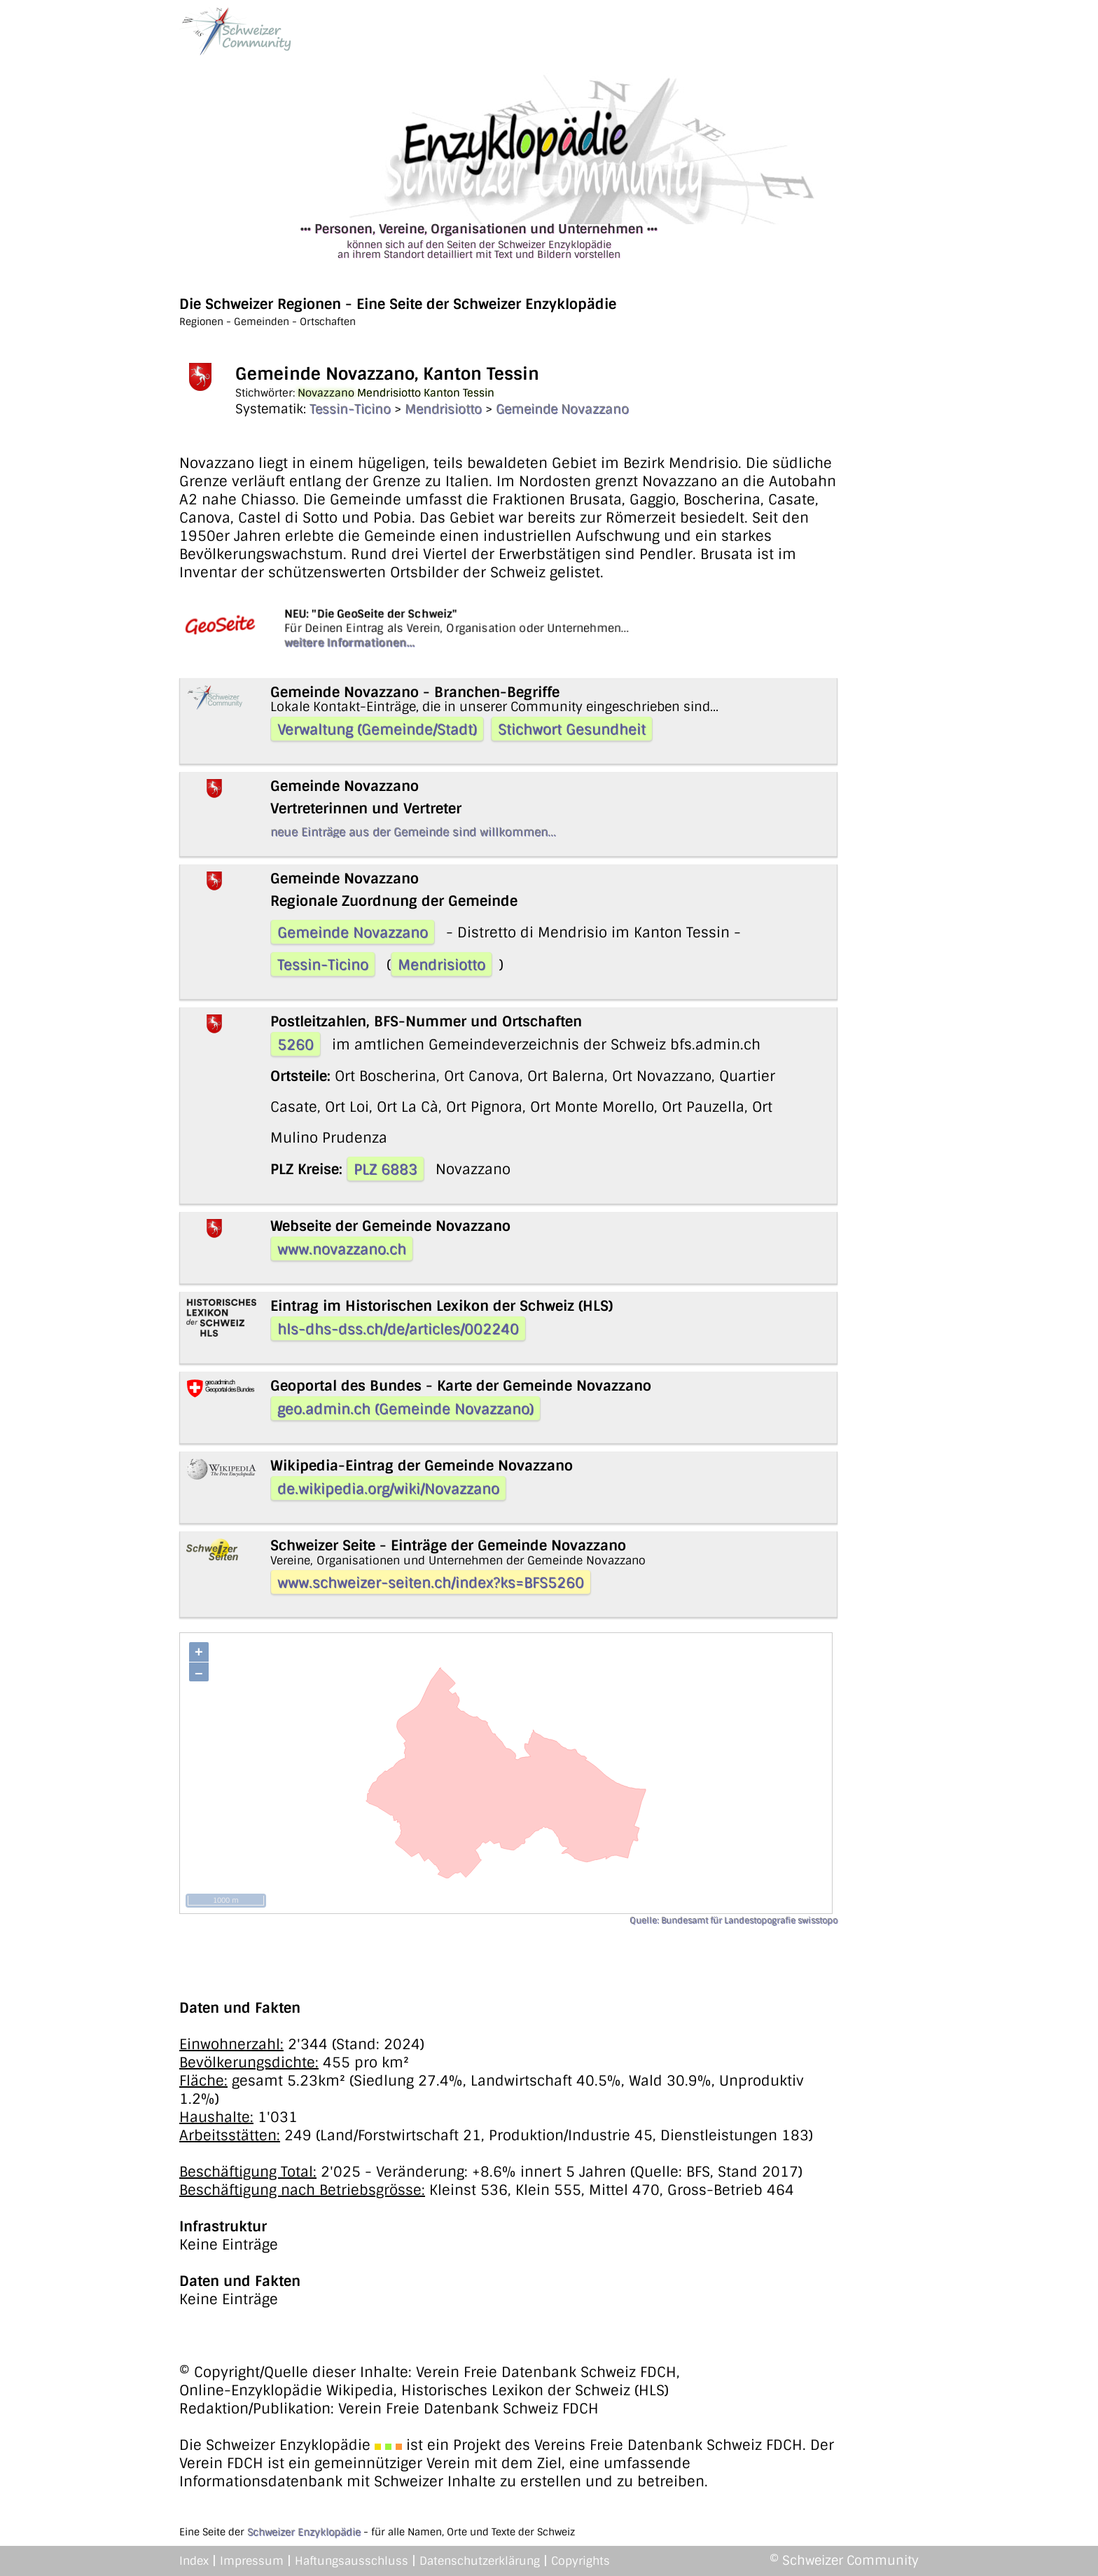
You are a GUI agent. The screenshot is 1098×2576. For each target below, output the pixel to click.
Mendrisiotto (443, 409)
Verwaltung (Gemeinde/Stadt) (377, 729)
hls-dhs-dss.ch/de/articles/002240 (398, 1329)
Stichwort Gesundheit (572, 729)
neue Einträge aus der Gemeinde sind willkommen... (413, 832)
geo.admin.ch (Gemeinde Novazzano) (405, 1409)
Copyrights (580, 2561)
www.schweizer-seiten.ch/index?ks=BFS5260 (430, 1582)
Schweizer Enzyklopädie (304, 2532)
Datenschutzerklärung (479, 2561)
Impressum (252, 2561)
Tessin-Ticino (350, 409)
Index (194, 2561)
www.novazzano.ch (341, 1249)
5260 (295, 1044)
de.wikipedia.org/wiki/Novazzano (388, 1489)
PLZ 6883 (385, 1169)
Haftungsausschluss (351, 2561)
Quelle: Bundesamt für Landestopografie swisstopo (734, 1920)
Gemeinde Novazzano (562, 409)
